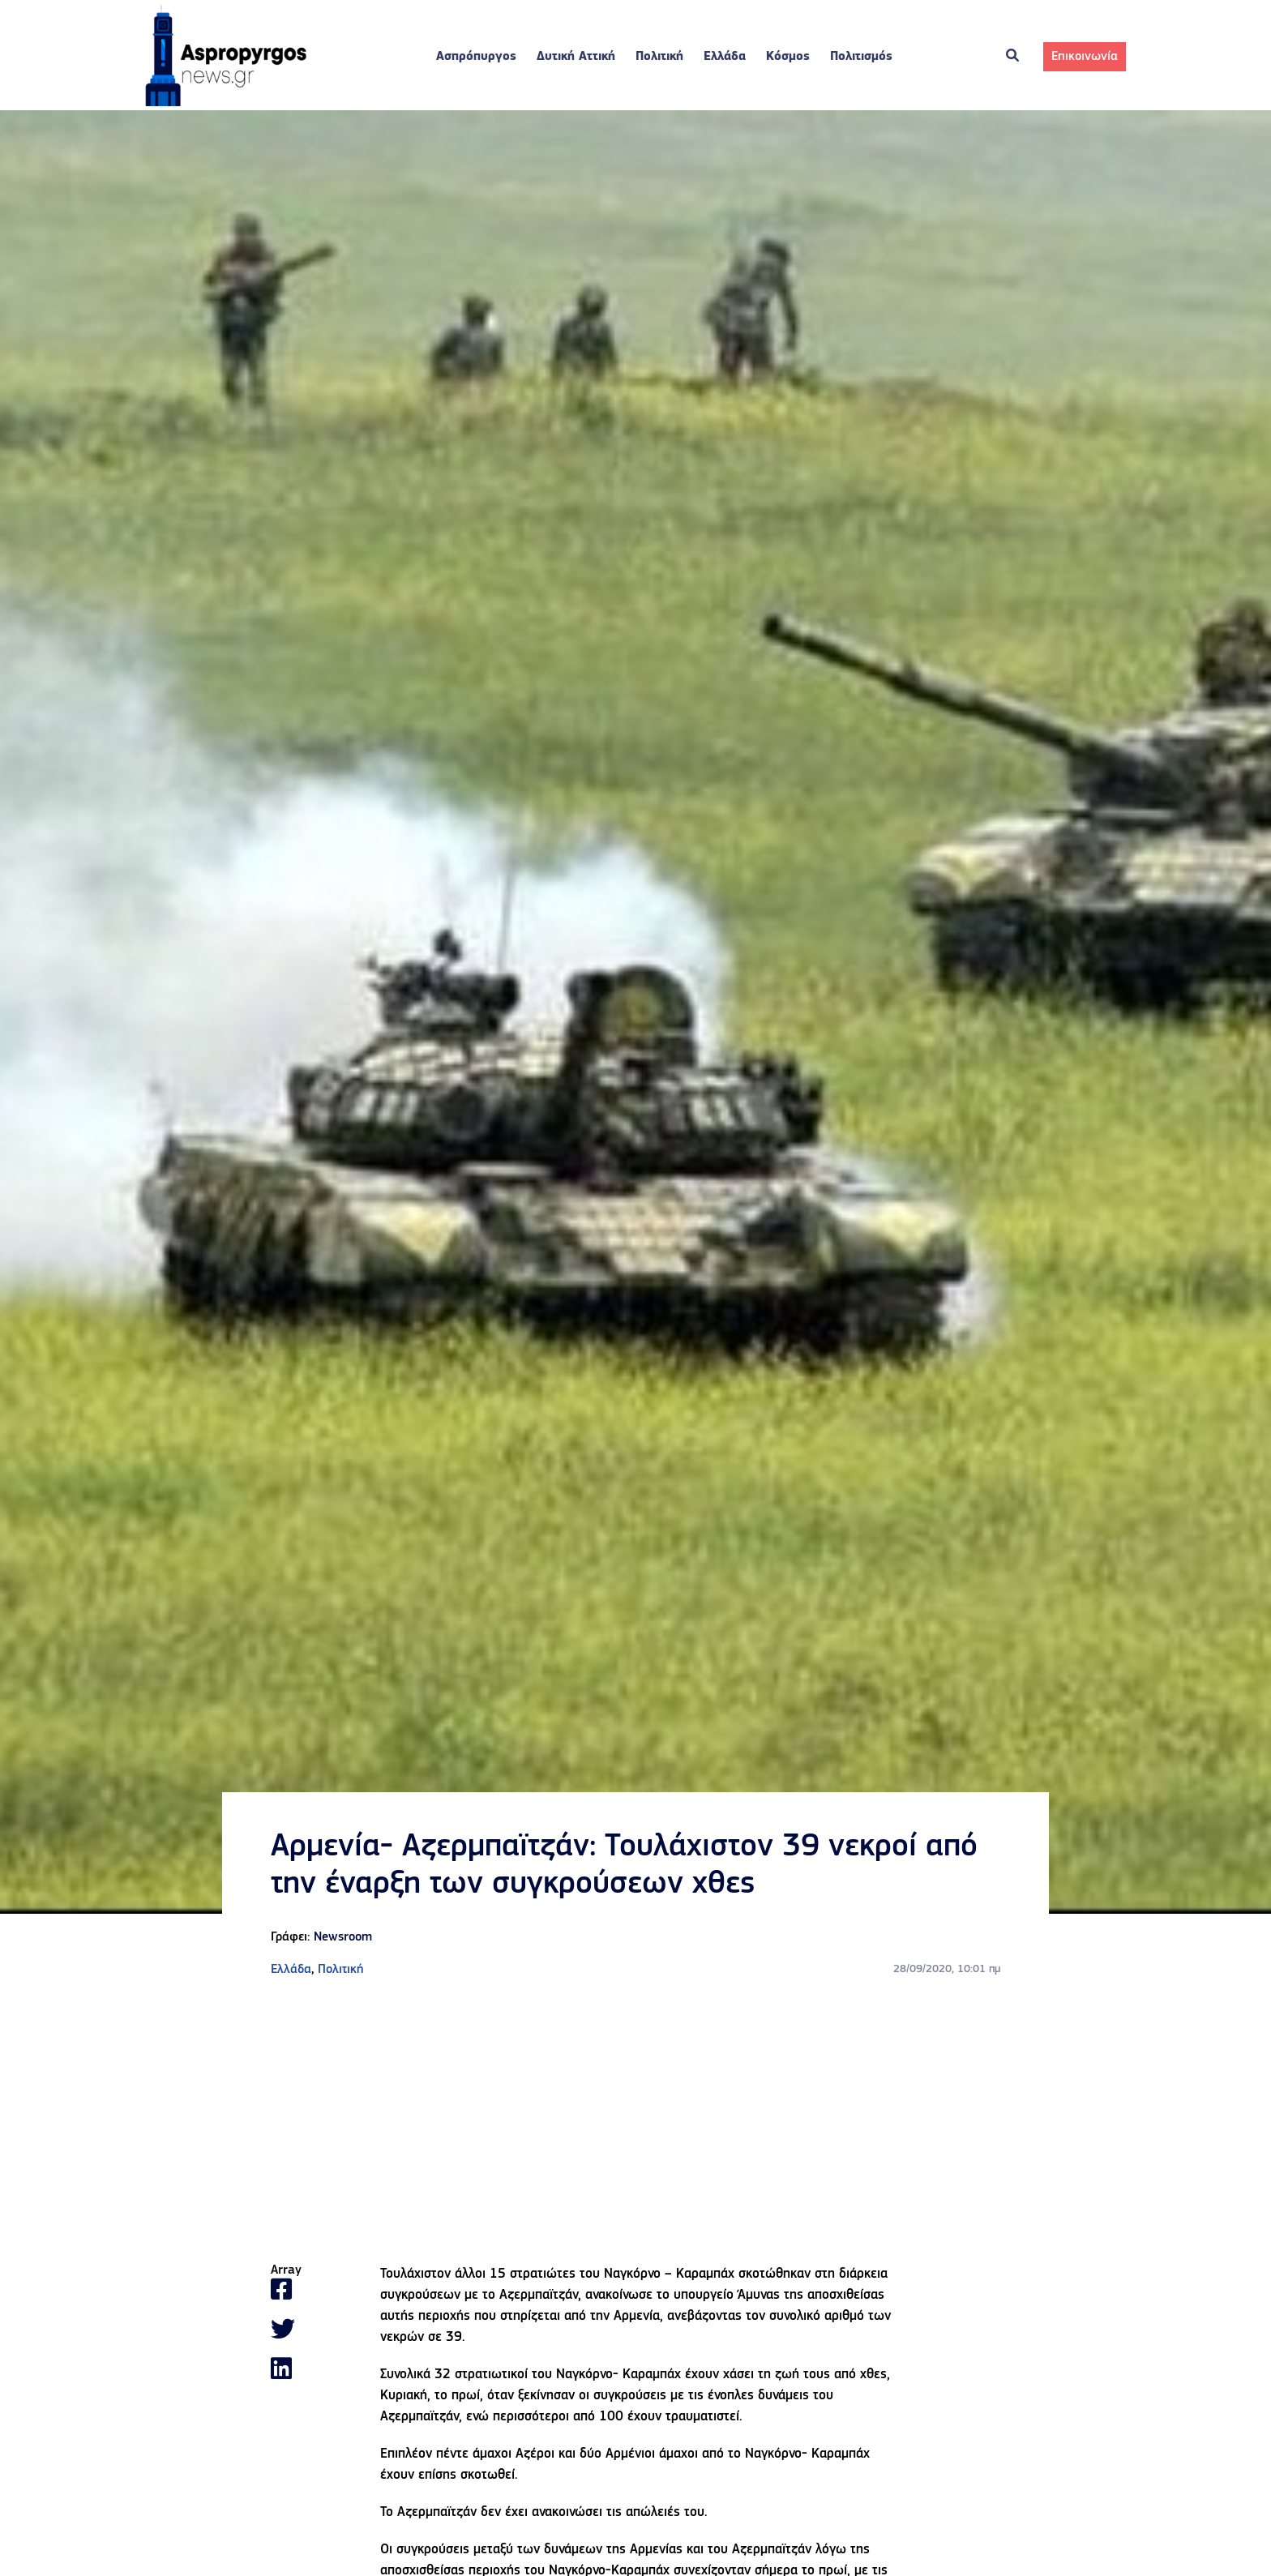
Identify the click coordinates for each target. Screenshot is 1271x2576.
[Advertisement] (635, 2121)
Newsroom (343, 1937)
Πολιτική (659, 56)
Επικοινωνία (1084, 56)
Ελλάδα (725, 56)
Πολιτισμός (861, 56)
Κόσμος (788, 56)
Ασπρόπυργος (476, 56)
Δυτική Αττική (576, 56)
